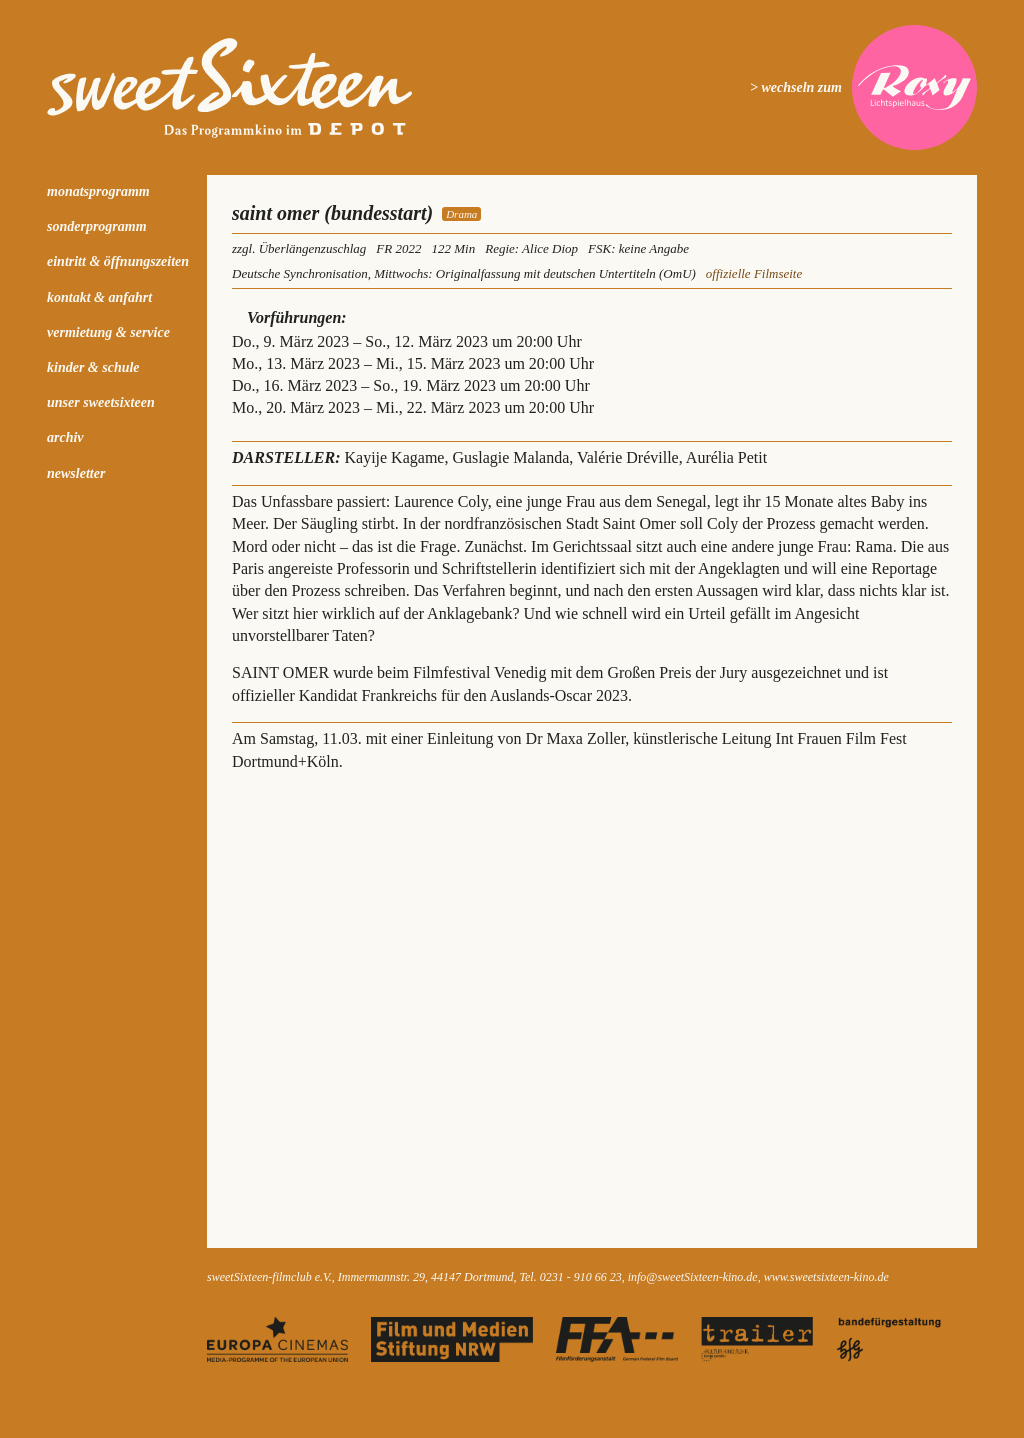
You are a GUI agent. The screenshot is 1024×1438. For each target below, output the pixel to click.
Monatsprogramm (98, 191)
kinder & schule (93, 367)
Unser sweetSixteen (101, 402)
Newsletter (76, 473)
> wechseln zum (796, 87)
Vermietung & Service (108, 332)
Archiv (65, 437)
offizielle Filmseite (754, 273)
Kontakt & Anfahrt (99, 297)
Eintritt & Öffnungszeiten (118, 261)
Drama (461, 214)
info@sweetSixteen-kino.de (693, 1277)
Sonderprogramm (97, 226)
